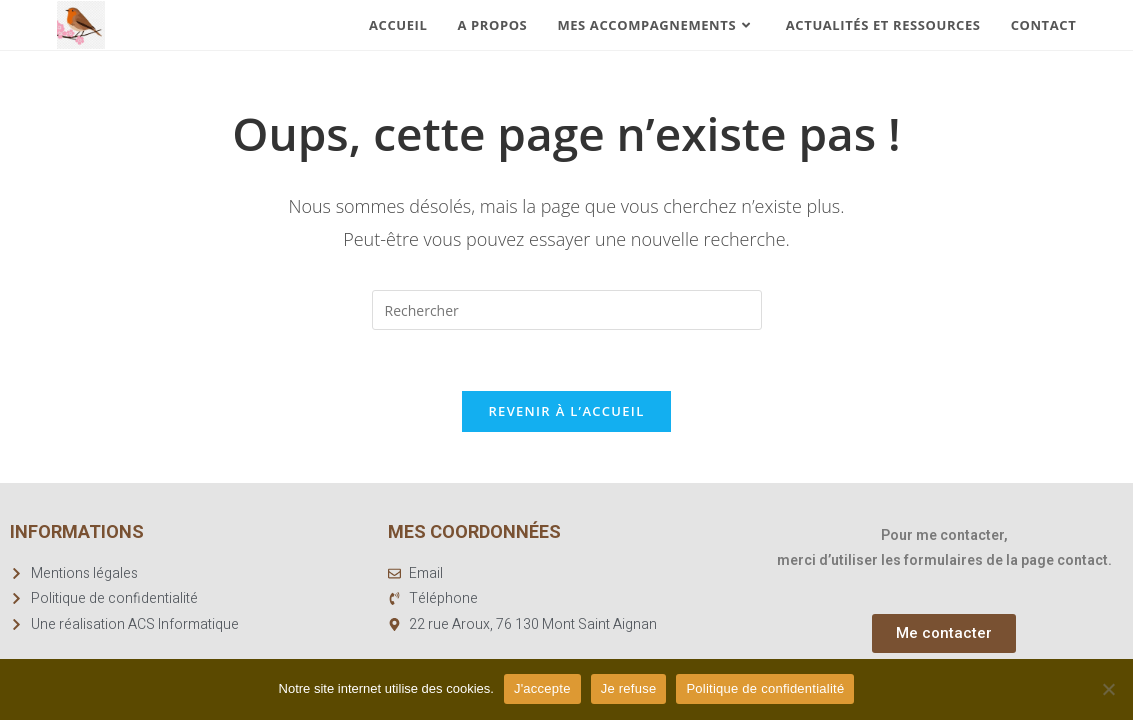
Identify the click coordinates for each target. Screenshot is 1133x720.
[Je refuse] (1108, 689)
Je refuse (629, 688)
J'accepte (542, 688)
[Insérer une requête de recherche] (567, 310)
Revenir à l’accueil (566, 411)
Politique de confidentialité (765, 688)
